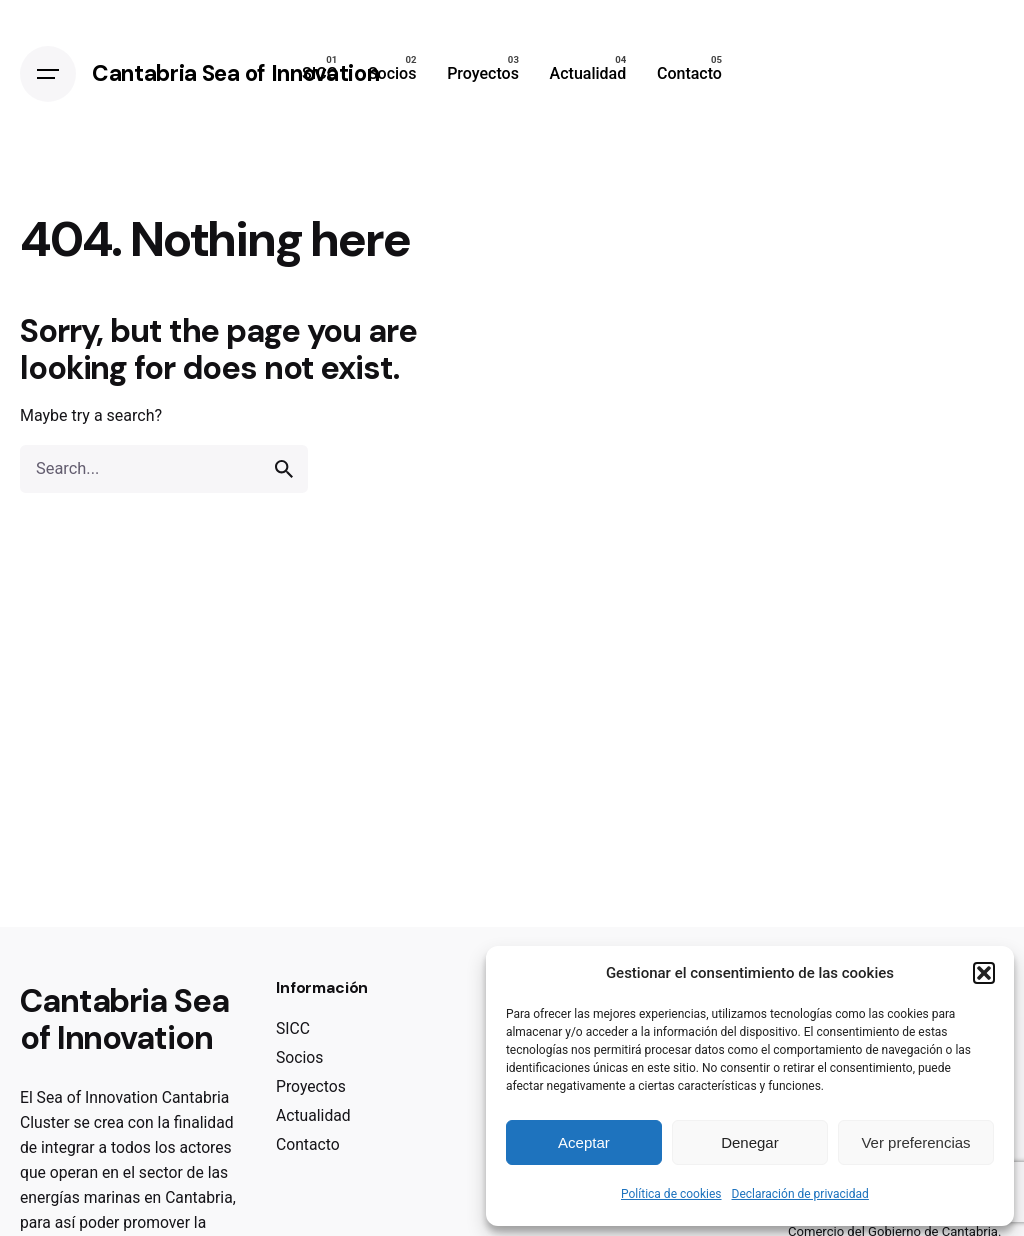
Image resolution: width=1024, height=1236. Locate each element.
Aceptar (584, 1142)
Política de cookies (671, 1194)
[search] (284, 469)
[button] (984, 973)
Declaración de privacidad (800, 1194)
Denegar (750, 1142)
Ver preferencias (915, 1142)
